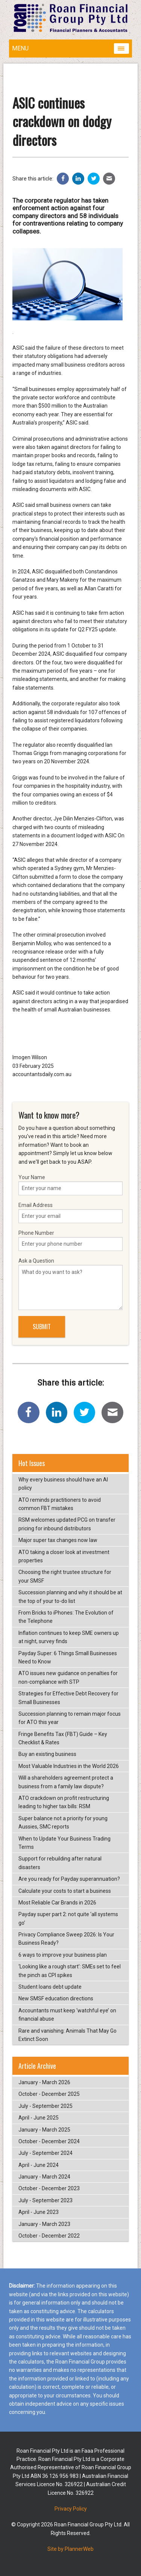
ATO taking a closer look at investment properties (63, 1556)
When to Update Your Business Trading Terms (64, 1843)
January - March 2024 (44, 2177)
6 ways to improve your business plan (62, 1955)
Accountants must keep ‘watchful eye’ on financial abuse (67, 2014)
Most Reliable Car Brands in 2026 (57, 1903)
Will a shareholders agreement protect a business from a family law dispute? (65, 1782)
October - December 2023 (49, 2188)
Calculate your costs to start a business (64, 1891)
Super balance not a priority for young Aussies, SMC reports (63, 1822)
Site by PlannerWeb (70, 2549)
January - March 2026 (44, 2082)
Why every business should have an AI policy (63, 1484)
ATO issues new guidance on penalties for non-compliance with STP (68, 1677)
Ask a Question (70, 1284)
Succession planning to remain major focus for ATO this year (69, 1718)
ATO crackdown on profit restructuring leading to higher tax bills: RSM (63, 1802)
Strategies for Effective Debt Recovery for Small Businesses (68, 1698)
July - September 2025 (45, 2106)
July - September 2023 (45, 2200)
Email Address (70, 1212)
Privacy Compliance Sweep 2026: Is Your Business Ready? (66, 1939)
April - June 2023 (38, 2212)
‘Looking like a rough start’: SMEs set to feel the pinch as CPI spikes (69, 1970)
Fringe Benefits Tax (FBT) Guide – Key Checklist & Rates (62, 1738)
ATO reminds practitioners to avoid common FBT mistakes (59, 1504)
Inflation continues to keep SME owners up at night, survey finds (68, 1637)
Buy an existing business (47, 1754)
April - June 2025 (38, 2118)
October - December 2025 (49, 2094)
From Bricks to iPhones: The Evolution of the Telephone (66, 1617)
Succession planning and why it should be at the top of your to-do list (70, 1596)
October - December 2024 (49, 2141)
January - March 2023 (44, 2224)
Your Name (70, 1184)
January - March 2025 (44, 2130)
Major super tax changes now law (57, 1540)
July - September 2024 (45, 2153)
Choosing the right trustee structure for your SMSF (64, 1576)
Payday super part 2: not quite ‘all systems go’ (68, 1918)
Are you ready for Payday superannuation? (69, 1879)
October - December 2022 (49, 2236)
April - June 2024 (38, 2165)
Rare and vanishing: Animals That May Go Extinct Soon (67, 2035)
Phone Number (70, 1240)
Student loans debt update (50, 1987)
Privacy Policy (71, 2509)
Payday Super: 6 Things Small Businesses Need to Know (67, 1657)
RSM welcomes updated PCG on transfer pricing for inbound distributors (66, 1524)
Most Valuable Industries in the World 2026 (68, 1766)
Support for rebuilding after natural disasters (60, 1863)
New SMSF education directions (55, 1998)
